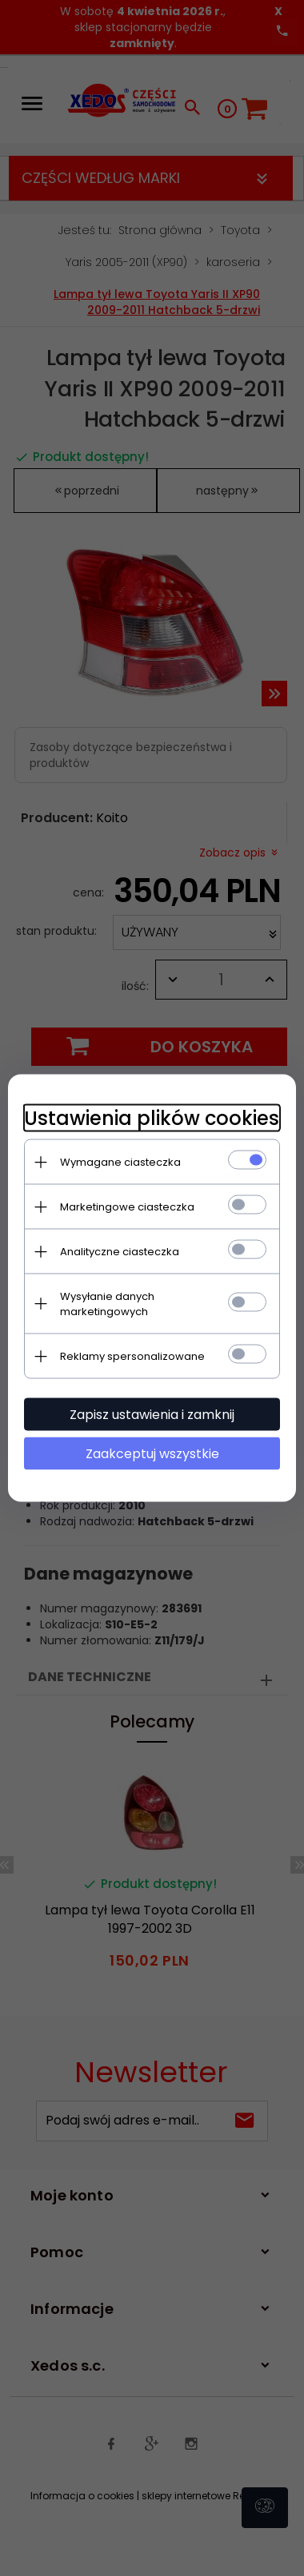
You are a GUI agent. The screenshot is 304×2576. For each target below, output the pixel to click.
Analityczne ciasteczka (119, 1251)
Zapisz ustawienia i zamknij (152, 1414)
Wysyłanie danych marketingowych (107, 1304)
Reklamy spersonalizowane (132, 1356)
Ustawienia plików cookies (151, 1118)
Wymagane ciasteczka (120, 1162)
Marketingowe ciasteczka (127, 1206)
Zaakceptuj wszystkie (152, 1454)
